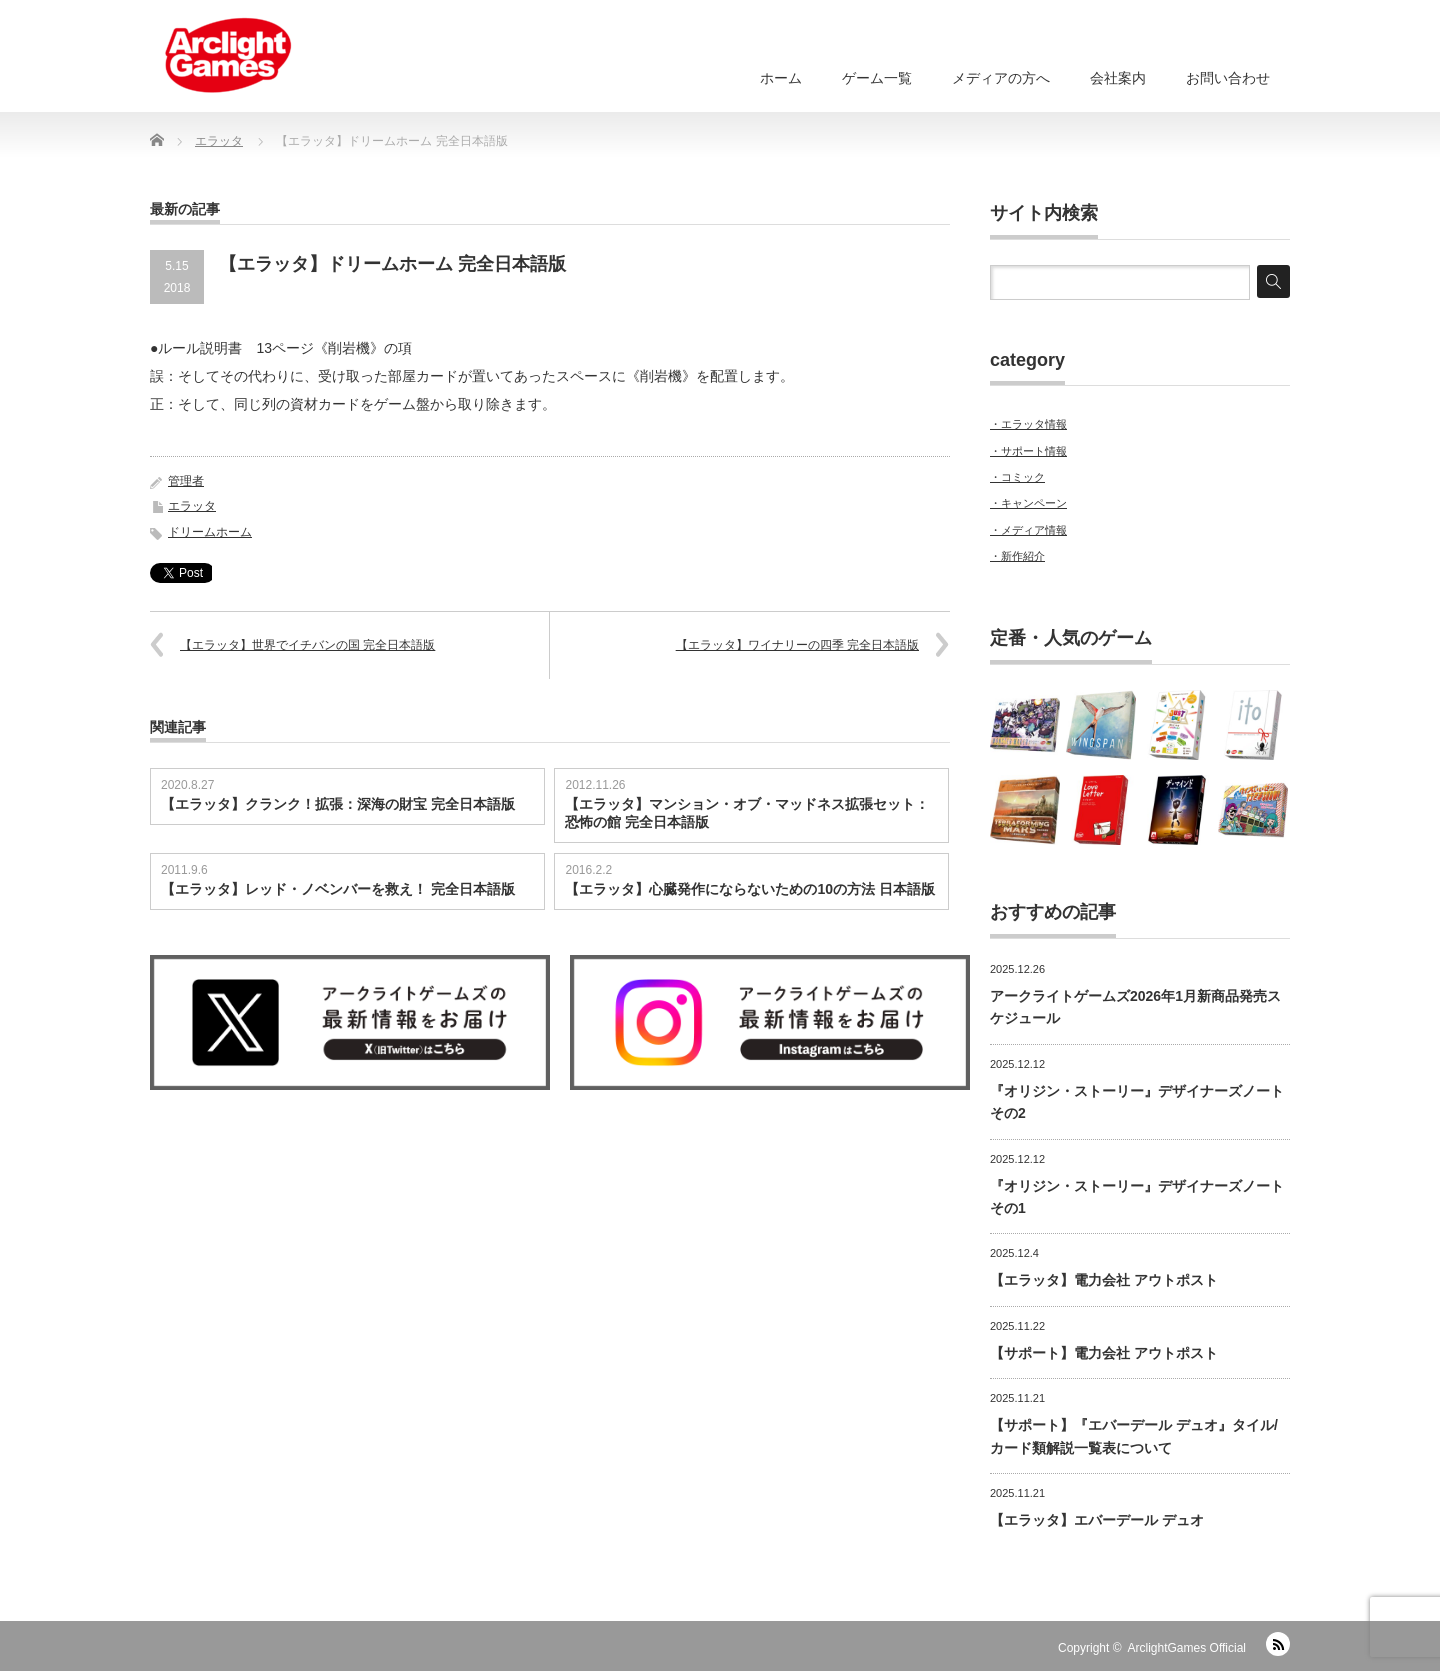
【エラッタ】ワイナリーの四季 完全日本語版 (797, 645)
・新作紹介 (1017, 556)
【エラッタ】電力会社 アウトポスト (1104, 1280)
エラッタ (192, 506)
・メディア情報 (1028, 530)
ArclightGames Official (1187, 1648)
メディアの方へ (1001, 78)
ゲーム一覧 (877, 78)
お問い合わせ (1228, 78)
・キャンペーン (1028, 503)
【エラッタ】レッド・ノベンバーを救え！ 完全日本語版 (338, 889)
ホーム (781, 78)
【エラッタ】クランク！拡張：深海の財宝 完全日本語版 (338, 804)
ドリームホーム (210, 532)
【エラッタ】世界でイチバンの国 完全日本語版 (307, 645)
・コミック (1017, 477)
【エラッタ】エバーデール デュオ (1097, 1520)
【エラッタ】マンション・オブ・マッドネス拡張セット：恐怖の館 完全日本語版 (747, 813)
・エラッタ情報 (1028, 424)
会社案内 (1118, 78)
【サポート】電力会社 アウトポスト (1104, 1353)
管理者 (186, 481)
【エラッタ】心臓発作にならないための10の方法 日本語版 (749, 889)
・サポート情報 (1028, 451)
